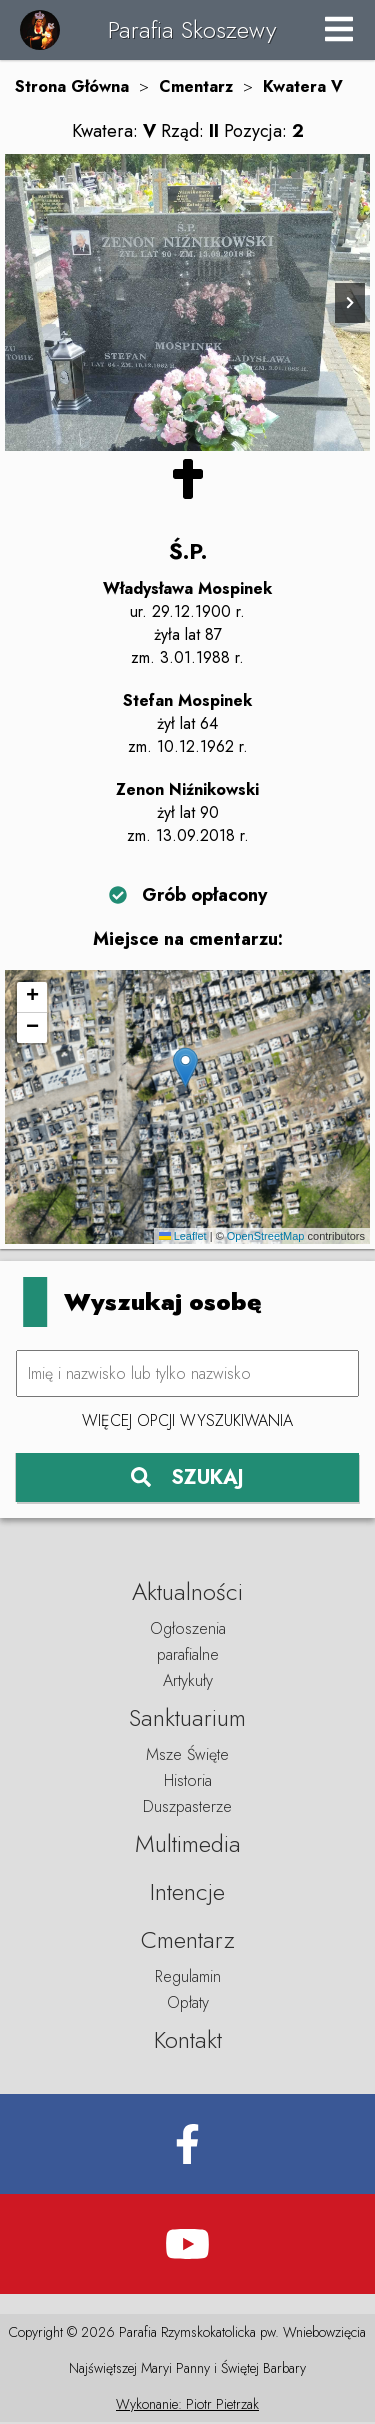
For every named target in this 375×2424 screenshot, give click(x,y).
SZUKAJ (187, 1479)
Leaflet (183, 1238)
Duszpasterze (187, 1808)
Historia (188, 1782)
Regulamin (188, 1978)
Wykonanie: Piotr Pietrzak (187, 2406)
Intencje (187, 1893)
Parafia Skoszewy (192, 29)
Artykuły (188, 1682)
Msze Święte (187, 1756)
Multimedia (188, 1845)
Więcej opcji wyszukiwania (187, 1422)
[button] (185, 1070)
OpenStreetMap (266, 1238)
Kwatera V (303, 86)
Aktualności (187, 1593)
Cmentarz (196, 86)
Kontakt (188, 2041)
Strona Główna (72, 86)
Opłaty (188, 2004)
